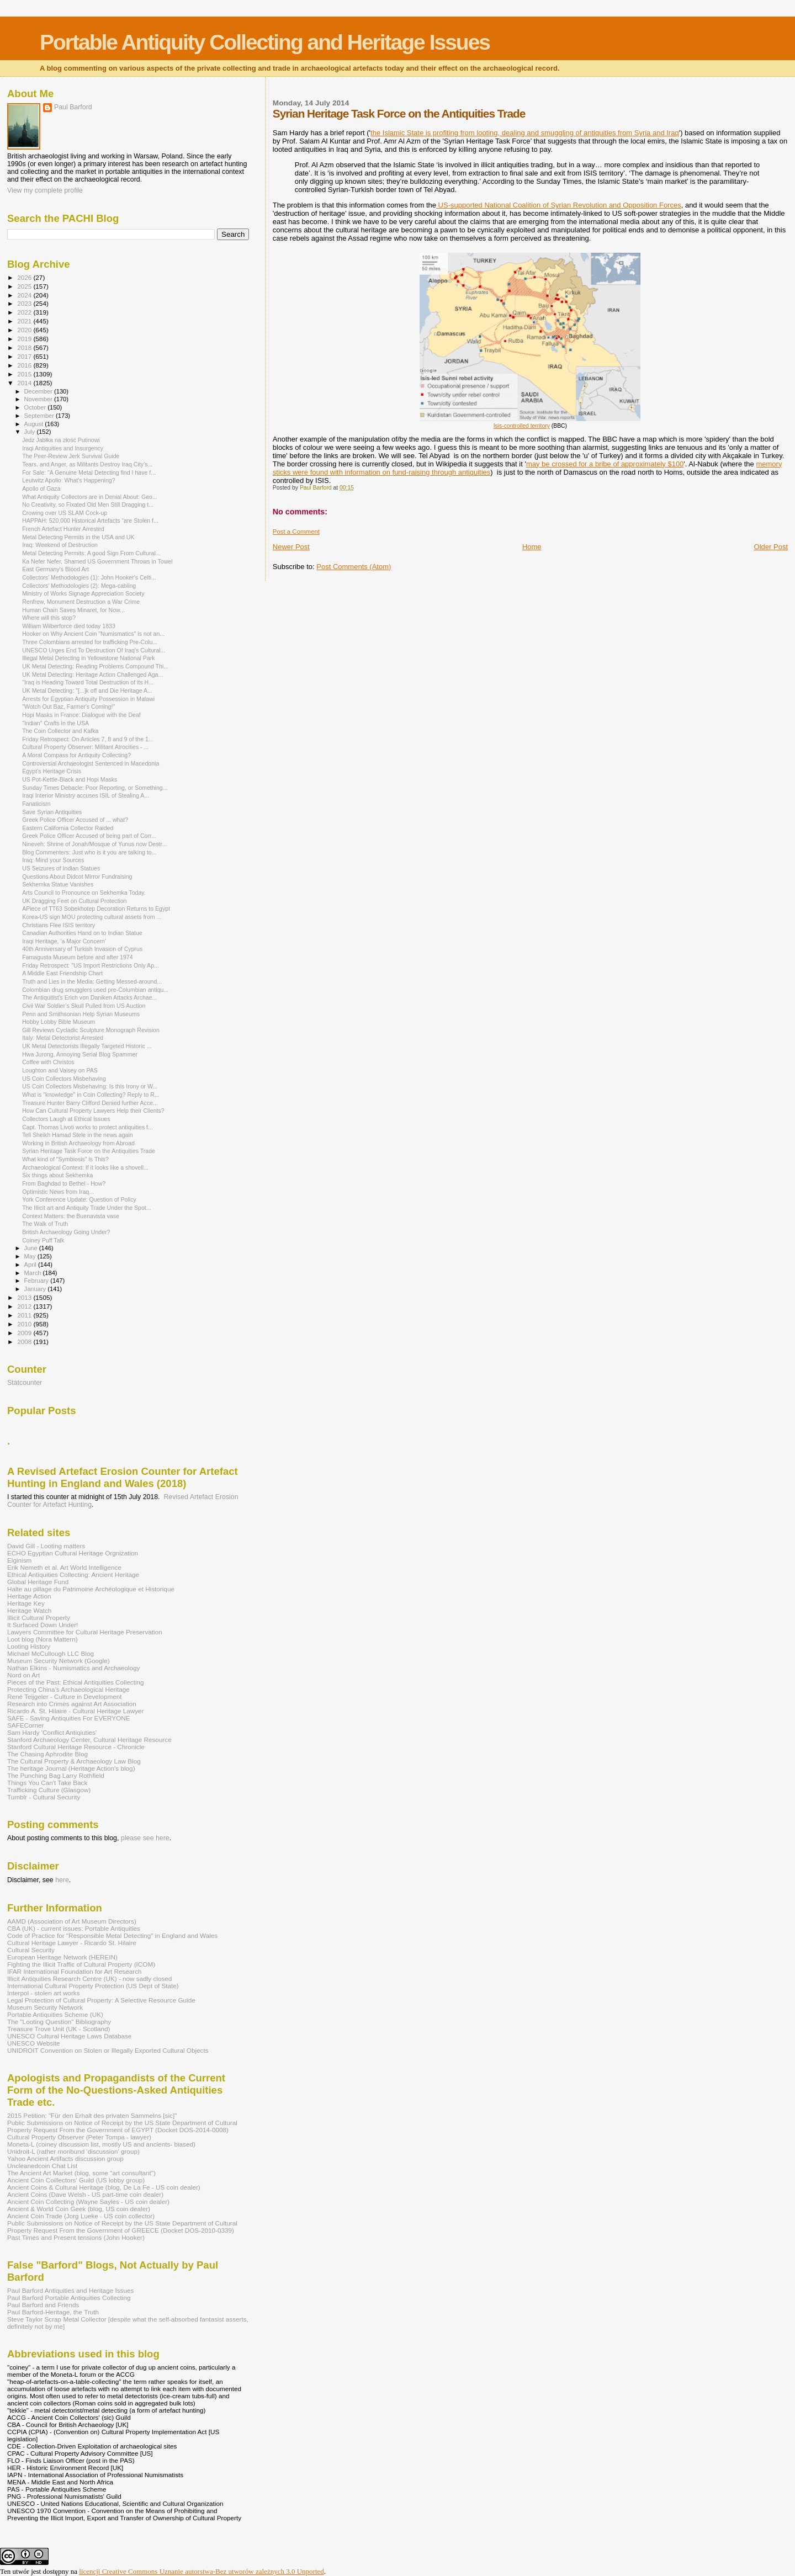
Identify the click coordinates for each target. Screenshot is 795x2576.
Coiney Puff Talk (43, 1240)
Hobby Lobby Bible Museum (58, 1021)
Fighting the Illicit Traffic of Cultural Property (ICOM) (81, 1964)
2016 (25, 365)
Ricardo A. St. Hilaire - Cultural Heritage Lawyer (75, 1710)
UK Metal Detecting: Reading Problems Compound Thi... (95, 666)
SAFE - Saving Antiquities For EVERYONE (68, 1718)
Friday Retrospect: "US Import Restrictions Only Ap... (90, 965)
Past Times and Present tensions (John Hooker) (76, 2237)
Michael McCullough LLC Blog (50, 1653)
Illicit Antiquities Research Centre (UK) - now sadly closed (89, 1978)
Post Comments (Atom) (353, 566)
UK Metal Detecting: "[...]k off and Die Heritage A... (87, 690)
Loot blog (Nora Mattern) (42, 1639)
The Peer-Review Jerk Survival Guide (70, 456)
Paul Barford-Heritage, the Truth (53, 2311)
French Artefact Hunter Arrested (63, 528)
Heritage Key (26, 1603)
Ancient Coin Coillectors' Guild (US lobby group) (76, 2180)
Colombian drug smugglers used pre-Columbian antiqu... (95, 989)
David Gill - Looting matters (46, 1545)
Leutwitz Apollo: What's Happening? (68, 480)
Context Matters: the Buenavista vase (70, 1216)
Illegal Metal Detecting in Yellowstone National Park (88, 658)
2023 (25, 303)
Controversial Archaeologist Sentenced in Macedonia (90, 763)
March (33, 1273)
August (34, 424)
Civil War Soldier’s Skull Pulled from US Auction (83, 1005)
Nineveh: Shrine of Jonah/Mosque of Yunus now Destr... (94, 844)
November (39, 399)
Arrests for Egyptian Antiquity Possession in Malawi (88, 698)
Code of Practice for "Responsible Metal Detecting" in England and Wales (112, 1935)
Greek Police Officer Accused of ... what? (75, 819)
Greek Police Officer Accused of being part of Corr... (89, 835)
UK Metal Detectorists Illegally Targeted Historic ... (86, 1046)
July (30, 431)
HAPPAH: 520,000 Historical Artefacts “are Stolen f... (90, 520)
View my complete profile (45, 190)
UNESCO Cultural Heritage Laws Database (69, 2035)
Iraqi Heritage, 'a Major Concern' (64, 941)
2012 (25, 1306)
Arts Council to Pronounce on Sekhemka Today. (84, 892)
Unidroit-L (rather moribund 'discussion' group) (73, 2151)
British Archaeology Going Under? (66, 1232)
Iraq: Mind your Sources (53, 860)
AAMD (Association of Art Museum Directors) (71, 1921)
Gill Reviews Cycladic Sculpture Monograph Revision (91, 1030)
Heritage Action (29, 1596)
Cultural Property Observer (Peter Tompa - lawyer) (79, 2137)
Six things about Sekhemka (57, 1175)
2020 (25, 329)
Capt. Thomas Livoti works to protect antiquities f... (87, 1127)
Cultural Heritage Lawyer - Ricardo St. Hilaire (71, 1942)
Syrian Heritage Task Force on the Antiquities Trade (88, 1151)
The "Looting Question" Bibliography (59, 2021)
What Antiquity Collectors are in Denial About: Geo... (89, 496)
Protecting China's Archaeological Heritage (68, 1689)
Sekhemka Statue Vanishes (57, 884)
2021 (25, 321)
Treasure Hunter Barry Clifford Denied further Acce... (90, 1103)
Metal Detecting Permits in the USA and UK (78, 537)
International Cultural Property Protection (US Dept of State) (93, 1985)
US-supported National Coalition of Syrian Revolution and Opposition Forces (558, 205)
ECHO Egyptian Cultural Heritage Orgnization (72, 1553)
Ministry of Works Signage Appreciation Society (83, 593)
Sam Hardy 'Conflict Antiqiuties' (52, 1732)
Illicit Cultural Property (38, 1617)
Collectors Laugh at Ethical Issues (66, 1119)
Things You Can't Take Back (47, 1782)
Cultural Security (31, 1949)
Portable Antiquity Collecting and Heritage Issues (265, 42)
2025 (25, 286)
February (37, 1280)
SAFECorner (25, 1725)
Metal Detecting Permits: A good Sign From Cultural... (91, 553)
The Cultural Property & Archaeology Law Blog (74, 1761)
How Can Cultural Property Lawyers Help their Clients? (93, 1110)
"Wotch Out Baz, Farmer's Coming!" (68, 706)
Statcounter (24, 1383)
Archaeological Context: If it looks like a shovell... (85, 1167)
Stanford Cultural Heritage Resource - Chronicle (76, 1746)
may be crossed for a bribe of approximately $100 (604, 464)
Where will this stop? (49, 617)
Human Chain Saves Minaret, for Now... (73, 610)
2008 (25, 1341)
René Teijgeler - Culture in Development (64, 1696)
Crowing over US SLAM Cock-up (64, 512)
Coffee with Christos (48, 1062)
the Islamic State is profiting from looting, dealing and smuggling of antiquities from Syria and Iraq (524, 133)
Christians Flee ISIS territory (58, 925)
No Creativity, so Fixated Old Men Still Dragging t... (87, 504)
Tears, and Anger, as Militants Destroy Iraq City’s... (87, 464)
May (31, 1256)
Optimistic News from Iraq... (58, 1191)
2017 (25, 356)
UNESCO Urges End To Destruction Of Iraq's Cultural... (93, 650)
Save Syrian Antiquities (52, 812)
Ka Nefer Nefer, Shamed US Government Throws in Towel (97, 561)
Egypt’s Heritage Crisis (51, 771)
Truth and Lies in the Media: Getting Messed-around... (92, 981)
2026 (25, 277)
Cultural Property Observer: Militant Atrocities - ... (85, 746)
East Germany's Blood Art (55, 569)
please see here (145, 1838)
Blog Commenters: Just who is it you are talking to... (89, 852)
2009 (25, 1332)
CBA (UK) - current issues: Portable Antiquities (73, 1928)
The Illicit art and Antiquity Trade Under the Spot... (86, 1207)
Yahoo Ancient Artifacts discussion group (65, 2158)
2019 (25, 338)
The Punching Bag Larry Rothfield (55, 1775)
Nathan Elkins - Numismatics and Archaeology (73, 1667)
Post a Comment (296, 531)
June (31, 1248)
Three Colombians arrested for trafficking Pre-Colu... (89, 642)
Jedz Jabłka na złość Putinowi (61, 440)
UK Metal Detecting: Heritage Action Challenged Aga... (92, 674)
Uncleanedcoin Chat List (42, 2165)
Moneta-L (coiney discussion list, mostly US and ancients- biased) (101, 2144)
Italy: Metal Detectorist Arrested (62, 1037)
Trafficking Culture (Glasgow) (49, 1789)
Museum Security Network (45, 2007)
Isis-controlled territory (522, 426)
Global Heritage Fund (37, 1581)
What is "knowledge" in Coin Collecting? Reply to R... (91, 1094)
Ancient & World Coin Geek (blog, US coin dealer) (78, 2208)
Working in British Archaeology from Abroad (78, 1143)
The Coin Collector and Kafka (60, 730)
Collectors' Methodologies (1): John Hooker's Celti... (89, 577)
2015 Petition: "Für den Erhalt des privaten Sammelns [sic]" (92, 2115)
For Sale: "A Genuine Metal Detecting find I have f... (89, 472)
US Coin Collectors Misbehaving (64, 1078)
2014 (25, 382)
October (36, 407)
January (36, 1289)
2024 (25, 295)
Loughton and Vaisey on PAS (60, 1070)
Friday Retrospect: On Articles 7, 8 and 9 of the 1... (87, 739)
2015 (25, 374)
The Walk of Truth (45, 1223)
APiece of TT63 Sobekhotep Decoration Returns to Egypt (96, 908)
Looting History (28, 1646)
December (39, 391)
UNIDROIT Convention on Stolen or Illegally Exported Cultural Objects (108, 2050)
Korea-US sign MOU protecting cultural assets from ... (91, 916)
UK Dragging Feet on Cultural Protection (74, 900)
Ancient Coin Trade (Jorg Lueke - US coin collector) (81, 2215)
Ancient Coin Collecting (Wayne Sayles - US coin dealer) (88, 2201)
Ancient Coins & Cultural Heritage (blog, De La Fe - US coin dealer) (103, 2187)
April (31, 1264)
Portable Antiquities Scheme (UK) (55, 2014)
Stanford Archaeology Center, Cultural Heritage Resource (89, 1739)
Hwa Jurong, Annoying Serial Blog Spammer (79, 1054)
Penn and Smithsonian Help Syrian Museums (81, 1014)
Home (532, 547)
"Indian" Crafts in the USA (55, 723)
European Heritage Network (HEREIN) (62, 1957)
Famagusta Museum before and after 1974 (77, 957)
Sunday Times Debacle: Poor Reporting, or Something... (94, 787)
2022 (25, 312)
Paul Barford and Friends (43, 2304)
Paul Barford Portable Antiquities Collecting (68, 2297)
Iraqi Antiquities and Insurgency (62, 448)
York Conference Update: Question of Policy (79, 1199)
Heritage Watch (29, 1610)
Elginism (19, 1560)
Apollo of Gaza (41, 488)
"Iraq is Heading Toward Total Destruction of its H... (87, 682)
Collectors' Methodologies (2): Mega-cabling (79, 585)
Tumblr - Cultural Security (43, 1796)
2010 (25, 1323)
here (62, 1880)
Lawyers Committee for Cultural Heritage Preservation (84, 1631)
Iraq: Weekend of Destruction (60, 544)
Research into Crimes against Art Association (71, 1703)
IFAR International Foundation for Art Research (74, 1971)
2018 (25, 347)
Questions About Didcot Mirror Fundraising (77, 876)
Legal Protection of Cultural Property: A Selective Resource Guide (101, 2000)
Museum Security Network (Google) (58, 1660)
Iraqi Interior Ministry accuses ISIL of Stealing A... (85, 795)
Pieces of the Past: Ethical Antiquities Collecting (75, 1682)
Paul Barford (73, 107)
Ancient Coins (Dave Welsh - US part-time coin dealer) (85, 2194)
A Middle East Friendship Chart (62, 973)
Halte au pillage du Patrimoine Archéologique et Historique (90, 1588)
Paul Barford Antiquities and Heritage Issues (70, 2290)
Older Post (771, 547)
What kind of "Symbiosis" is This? (65, 1159)
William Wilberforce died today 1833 (68, 626)
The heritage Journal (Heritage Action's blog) (71, 1768)
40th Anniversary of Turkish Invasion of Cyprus (82, 949)
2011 (25, 1315)
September (40, 415)
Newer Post (291, 547)
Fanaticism (36, 803)
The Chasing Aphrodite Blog (47, 1753)
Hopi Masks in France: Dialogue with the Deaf (81, 714)
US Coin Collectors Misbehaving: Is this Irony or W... (89, 1086)
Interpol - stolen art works (43, 1992)
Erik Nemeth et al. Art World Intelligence (64, 1567)
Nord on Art (23, 1675)
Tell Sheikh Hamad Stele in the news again (77, 1135)
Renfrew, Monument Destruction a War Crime (81, 601)
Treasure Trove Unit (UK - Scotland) (58, 2028)
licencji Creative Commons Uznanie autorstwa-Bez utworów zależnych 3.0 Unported (201, 2571)
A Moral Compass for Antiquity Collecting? (76, 755)
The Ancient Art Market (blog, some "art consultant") (81, 2172)
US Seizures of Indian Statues (61, 868)
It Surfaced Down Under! (42, 1624)
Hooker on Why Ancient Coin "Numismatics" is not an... (93, 633)
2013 (25, 1297)
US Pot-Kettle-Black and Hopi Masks (69, 779)
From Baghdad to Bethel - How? (63, 1183)
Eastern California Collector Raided (67, 828)
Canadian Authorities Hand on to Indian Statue (82, 933)
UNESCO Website (33, 2043)
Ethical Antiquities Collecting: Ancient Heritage (73, 1574)
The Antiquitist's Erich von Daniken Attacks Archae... (89, 997)
